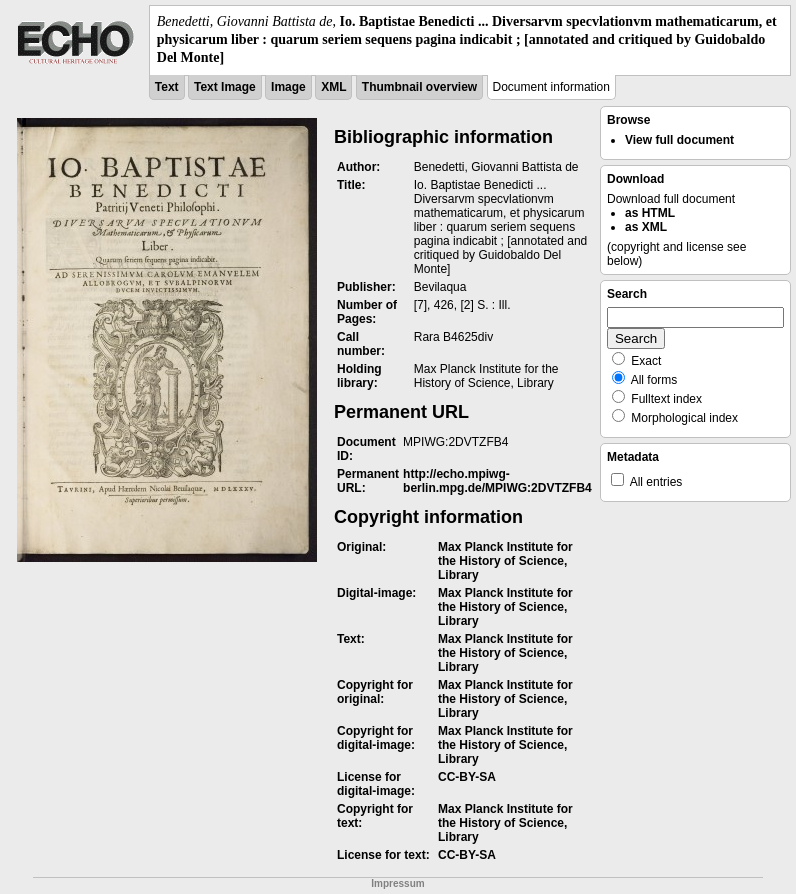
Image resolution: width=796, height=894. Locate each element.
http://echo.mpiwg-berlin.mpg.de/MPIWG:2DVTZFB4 (497, 481)
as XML (646, 227)
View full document (679, 140)
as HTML (650, 213)
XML (333, 87)
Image (288, 87)
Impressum (397, 883)
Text (167, 87)
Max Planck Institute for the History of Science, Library (505, 561)
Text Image (225, 87)
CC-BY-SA (467, 777)
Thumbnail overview (419, 87)
